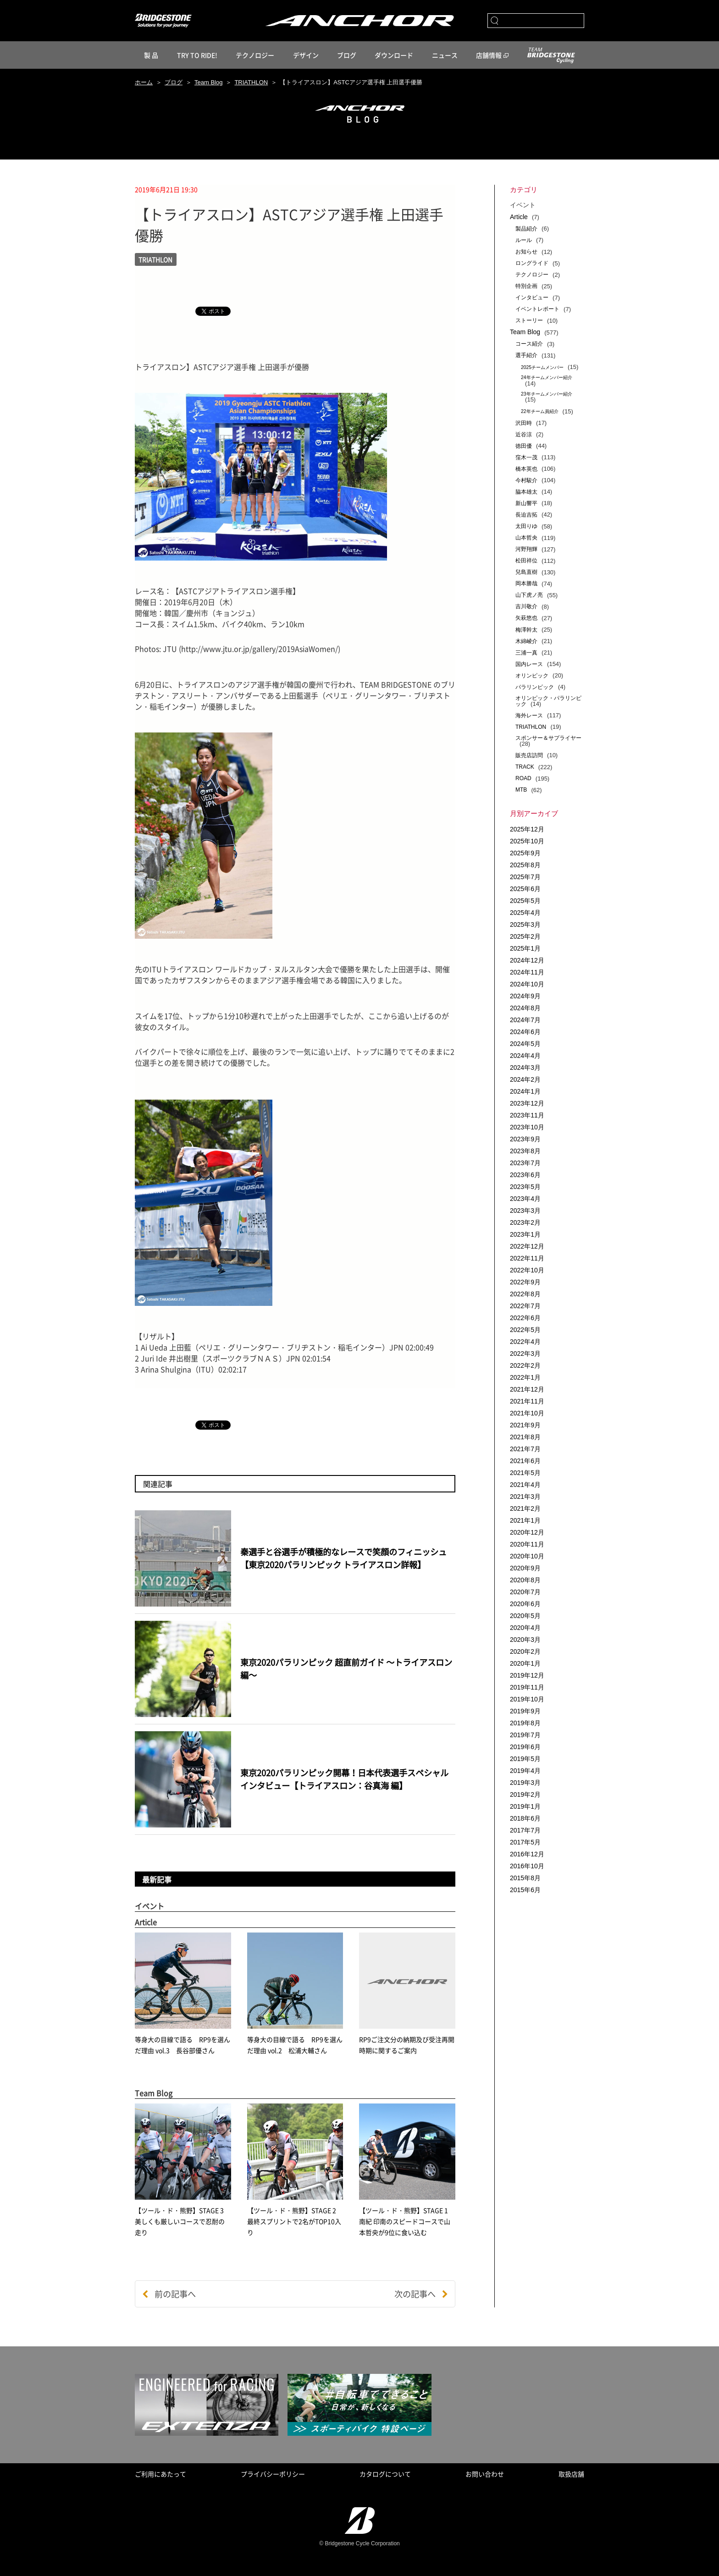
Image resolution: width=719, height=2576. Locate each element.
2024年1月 (525, 1091)
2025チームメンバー (542, 367)
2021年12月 (527, 1389)
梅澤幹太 (526, 630)
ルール (523, 240)
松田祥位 (526, 560)
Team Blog (208, 82)
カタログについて (385, 2473)
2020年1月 (525, 1663)
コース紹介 (529, 344)
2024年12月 (527, 960)
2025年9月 (525, 853)
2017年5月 (525, 1842)
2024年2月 (525, 1079)
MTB (521, 790)
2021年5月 (525, 1472)
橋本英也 (526, 469)
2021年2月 (525, 1508)
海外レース (529, 715)
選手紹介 (526, 355)
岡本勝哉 (526, 583)
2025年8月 (525, 865)
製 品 (151, 55)
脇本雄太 (526, 492)
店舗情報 (489, 55)
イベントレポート (537, 309)
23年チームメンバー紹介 (546, 393)
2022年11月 (527, 1258)
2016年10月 (527, 1866)
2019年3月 (525, 1782)
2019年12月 (527, 1675)
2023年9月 (525, 1139)
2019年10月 (527, 1699)
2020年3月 (525, 1639)
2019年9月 (525, 1711)
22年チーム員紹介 (540, 411)
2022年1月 (525, 1377)
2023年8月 (525, 1151)
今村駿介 (526, 480)
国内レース (529, 664)
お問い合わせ (484, 2473)
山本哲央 (526, 537)
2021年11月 (527, 1401)
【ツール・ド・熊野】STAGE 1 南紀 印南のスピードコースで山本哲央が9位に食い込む (404, 2221)
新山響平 (526, 503)
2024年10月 (527, 984)
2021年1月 (525, 1520)
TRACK (524, 767)
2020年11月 (527, 1544)
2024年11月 (527, 972)
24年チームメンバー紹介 (546, 377)
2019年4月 (525, 1770)
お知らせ (526, 251)
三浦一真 (526, 653)
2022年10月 (527, 1270)
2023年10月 (527, 1127)
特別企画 (526, 286)
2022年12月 (527, 1246)
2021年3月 (525, 1496)
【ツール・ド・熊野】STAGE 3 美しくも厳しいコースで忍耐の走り (182, 2221)
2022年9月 (525, 1282)
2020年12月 (527, 1532)
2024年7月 (525, 1020)
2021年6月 (525, 1460)
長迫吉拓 (526, 515)
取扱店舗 (571, 2473)
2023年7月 (525, 1163)
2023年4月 (525, 1198)
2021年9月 (525, 1425)
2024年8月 (525, 1008)
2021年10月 (527, 1413)
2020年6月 (525, 1603)
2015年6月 (525, 1889)
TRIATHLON (251, 82)
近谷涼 (523, 434)
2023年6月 (525, 1174)
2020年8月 (525, 1580)
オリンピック (531, 675)
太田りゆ (526, 526)
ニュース (445, 55)
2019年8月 (525, 1723)
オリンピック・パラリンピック (548, 701)
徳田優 (523, 446)
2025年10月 (527, 841)
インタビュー (531, 297)
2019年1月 (525, 1806)
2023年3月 (525, 1210)
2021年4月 (525, 1484)
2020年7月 (525, 1592)
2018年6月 (525, 1818)
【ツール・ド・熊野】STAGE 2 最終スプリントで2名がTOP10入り (294, 2221)
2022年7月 (525, 1306)
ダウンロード (394, 55)
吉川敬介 (526, 606)
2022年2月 (525, 1365)
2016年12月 (527, 1854)
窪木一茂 (526, 457)
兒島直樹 (526, 572)
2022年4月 (525, 1341)
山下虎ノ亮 (529, 595)
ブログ (346, 55)
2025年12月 (527, 829)
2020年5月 (525, 1615)
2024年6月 (525, 1031)
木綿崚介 (526, 641)
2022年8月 (525, 1294)
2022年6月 (525, 1317)
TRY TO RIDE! (197, 55)
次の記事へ (421, 2294)
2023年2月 (525, 1222)
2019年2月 (525, 1794)
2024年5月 (525, 1043)
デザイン (306, 55)
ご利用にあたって (160, 2473)
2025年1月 (525, 948)
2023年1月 (525, 1234)
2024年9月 (525, 996)
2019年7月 (525, 1735)
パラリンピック (534, 687)
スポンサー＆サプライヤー (548, 738)
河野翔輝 (526, 549)
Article (519, 216)
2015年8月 (525, 1878)
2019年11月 (527, 1687)
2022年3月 (525, 1353)
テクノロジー (255, 55)
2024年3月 (525, 1067)
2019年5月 (525, 1758)
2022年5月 (525, 1329)
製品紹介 (526, 229)
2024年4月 (525, 1055)
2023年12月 (527, 1103)
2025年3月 (525, 924)
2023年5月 (525, 1186)
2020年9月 (525, 1568)
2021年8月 (525, 1437)
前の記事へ (169, 2294)
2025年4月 (525, 912)
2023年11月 (527, 1115)
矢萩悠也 (526, 618)
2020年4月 (525, 1627)
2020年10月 (527, 1556)
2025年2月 (525, 936)
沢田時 (523, 423)
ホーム (144, 82)
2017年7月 (525, 1830)
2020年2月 (525, 1651)
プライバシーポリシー (273, 2473)
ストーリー (529, 320)
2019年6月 (525, 1746)
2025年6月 (525, 888)
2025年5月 (525, 900)
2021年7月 (525, 1449)
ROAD (523, 778)
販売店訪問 (529, 755)
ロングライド (531, 263)
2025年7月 (525, 877)
